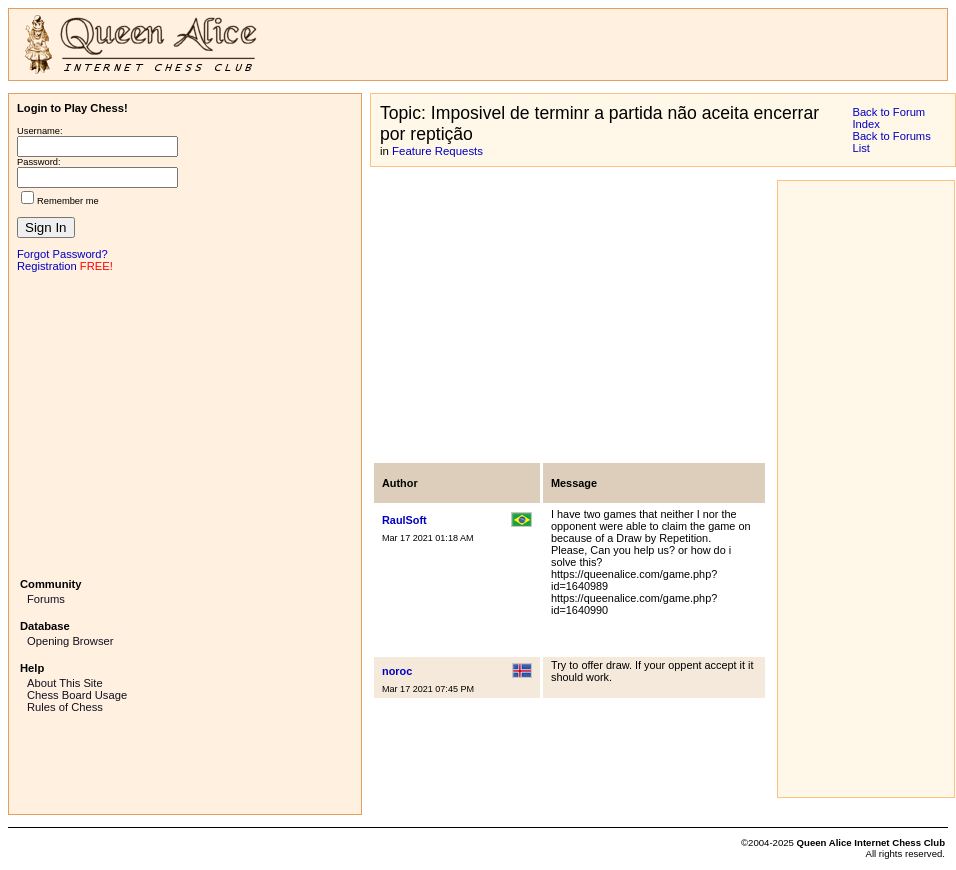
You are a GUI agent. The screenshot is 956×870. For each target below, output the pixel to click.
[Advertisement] (185, 423)
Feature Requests (437, 151)
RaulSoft (404, 520)
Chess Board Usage (77, 695)
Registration (47, 266)
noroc (397, 671)
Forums (46, 599)
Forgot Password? (62, 254)
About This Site (65, 683)
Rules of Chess (65, 707)
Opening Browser (70, 641)
